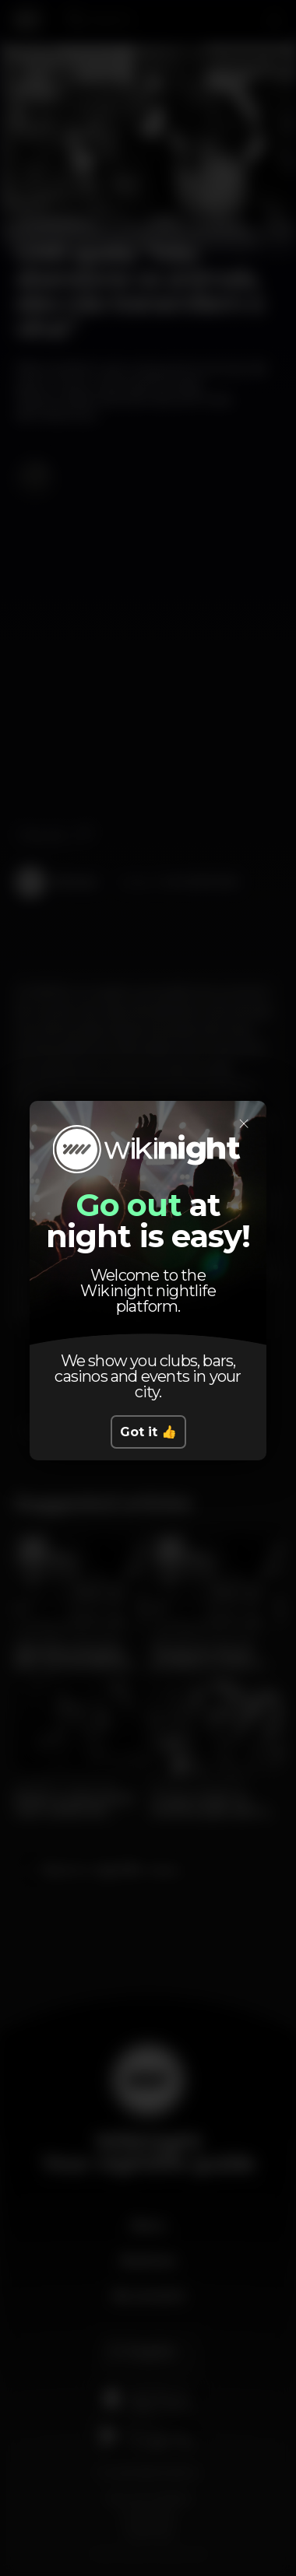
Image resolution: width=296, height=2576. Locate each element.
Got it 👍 (148, 1432)
